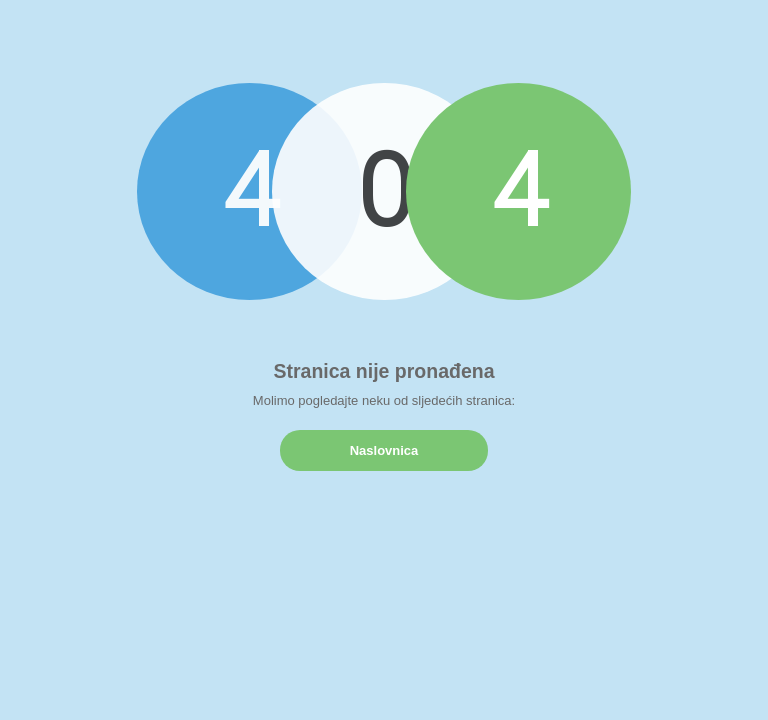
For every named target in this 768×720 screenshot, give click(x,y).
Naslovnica (384, 450)
